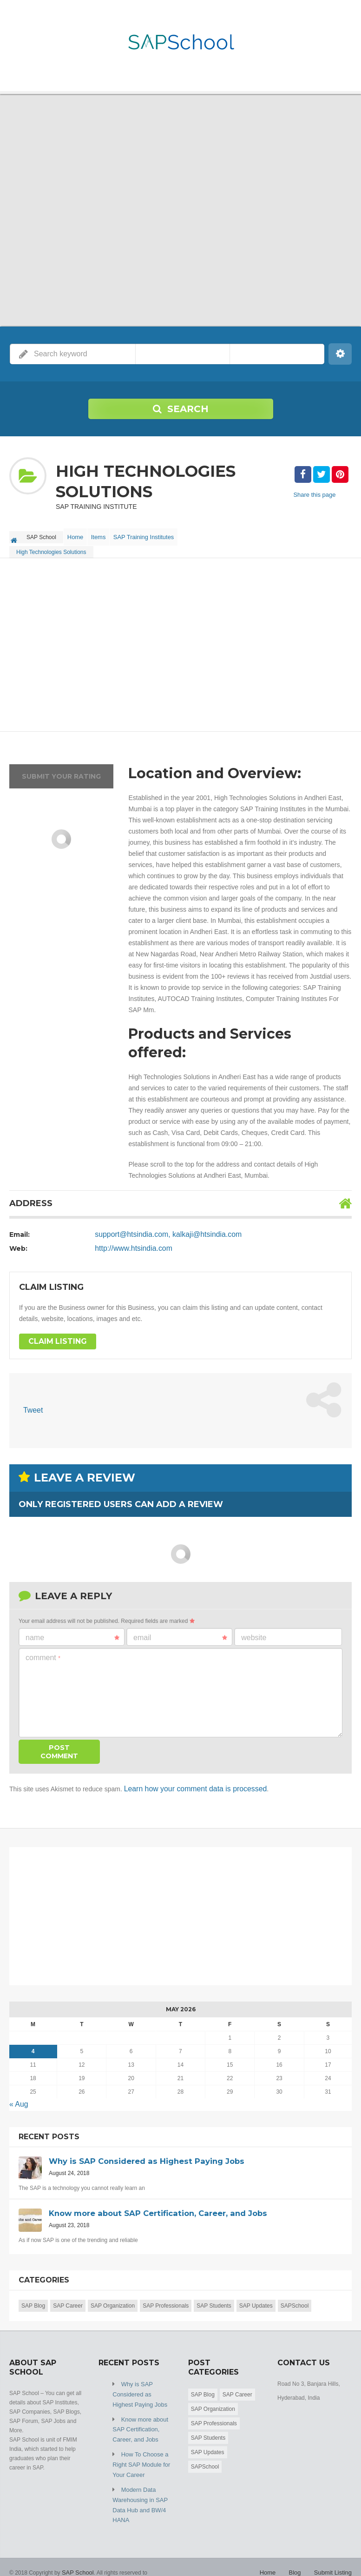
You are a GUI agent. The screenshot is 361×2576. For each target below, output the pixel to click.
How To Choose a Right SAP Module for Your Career (139, 2450)
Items (106, 534)
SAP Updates (256, 2297)
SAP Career (68, 2297)
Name (72, 1632)
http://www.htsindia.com (129, 1243)
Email (180, 1632)
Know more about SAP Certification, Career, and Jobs (138, 2417)
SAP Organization (113, 2297)
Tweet (31, 1405)
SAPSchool (295, 2297)
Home (78, 534)
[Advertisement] (180, 640)
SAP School (77, 2552)
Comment (43, 1652)
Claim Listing (54, 1337)
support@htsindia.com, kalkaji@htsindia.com (159, 1229)
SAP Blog (33, 2297)
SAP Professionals (166, 2297)
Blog (297, 2552)
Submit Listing (334, 2552)
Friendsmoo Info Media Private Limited (57, 2562)
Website (253, 1632)
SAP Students (214, 2297)
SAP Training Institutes (156, 534)
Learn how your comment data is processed (187, 1783)
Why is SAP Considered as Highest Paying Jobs (140, 2384)
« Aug (17, 2097)
